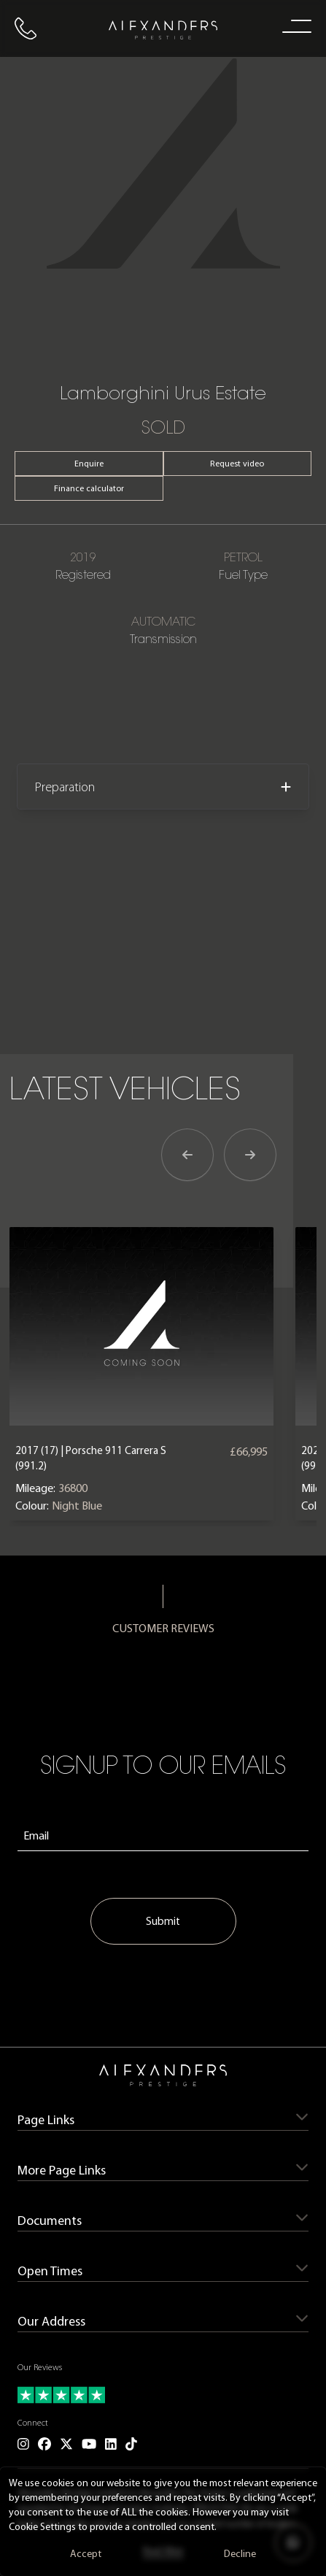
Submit (163, 1921)
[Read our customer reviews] (163, 2395)
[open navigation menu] (293, 25)
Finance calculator (89, 488)
